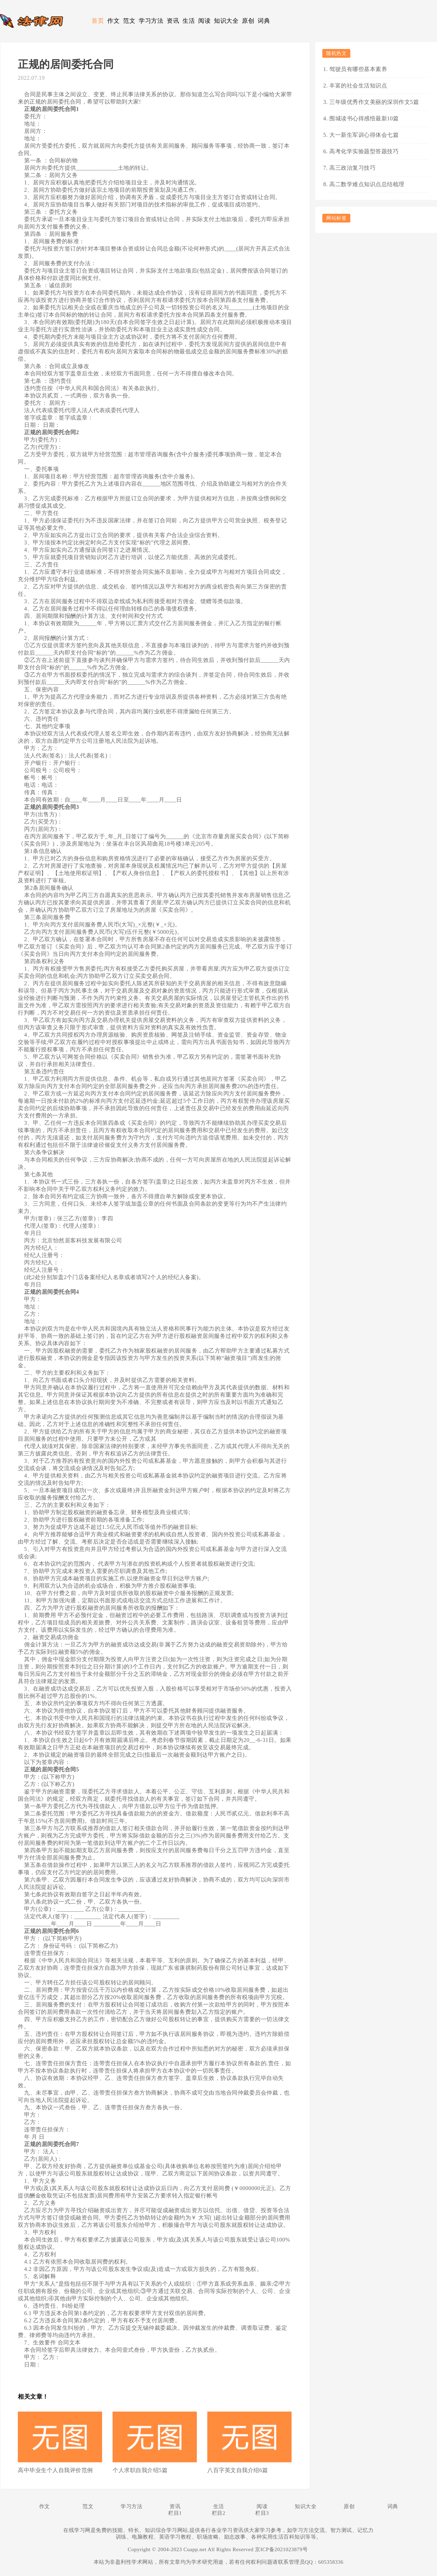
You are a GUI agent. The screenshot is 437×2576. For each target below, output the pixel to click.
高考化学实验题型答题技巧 (364, 151)
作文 (113, 20)
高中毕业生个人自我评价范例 (55, 2470)
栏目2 (218, 2513)
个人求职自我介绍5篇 (140, 2470)
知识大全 (226, 20)
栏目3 (262, 2513)
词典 (264, 20)
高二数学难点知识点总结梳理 (366, 184)
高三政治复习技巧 (352, 168)
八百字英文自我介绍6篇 (237, 2470)
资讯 (173, 20)
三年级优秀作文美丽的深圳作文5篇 (374, 102)
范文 (129, 20)
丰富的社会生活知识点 (358, 86)
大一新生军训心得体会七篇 (364, 135)
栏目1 (175, 2513)
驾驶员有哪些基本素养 (358, 69)
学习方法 (151, 20)
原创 (248, 20)
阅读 (204, 20)
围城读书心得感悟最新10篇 (364, 118)
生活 (188, 20)
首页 (98, 20)
